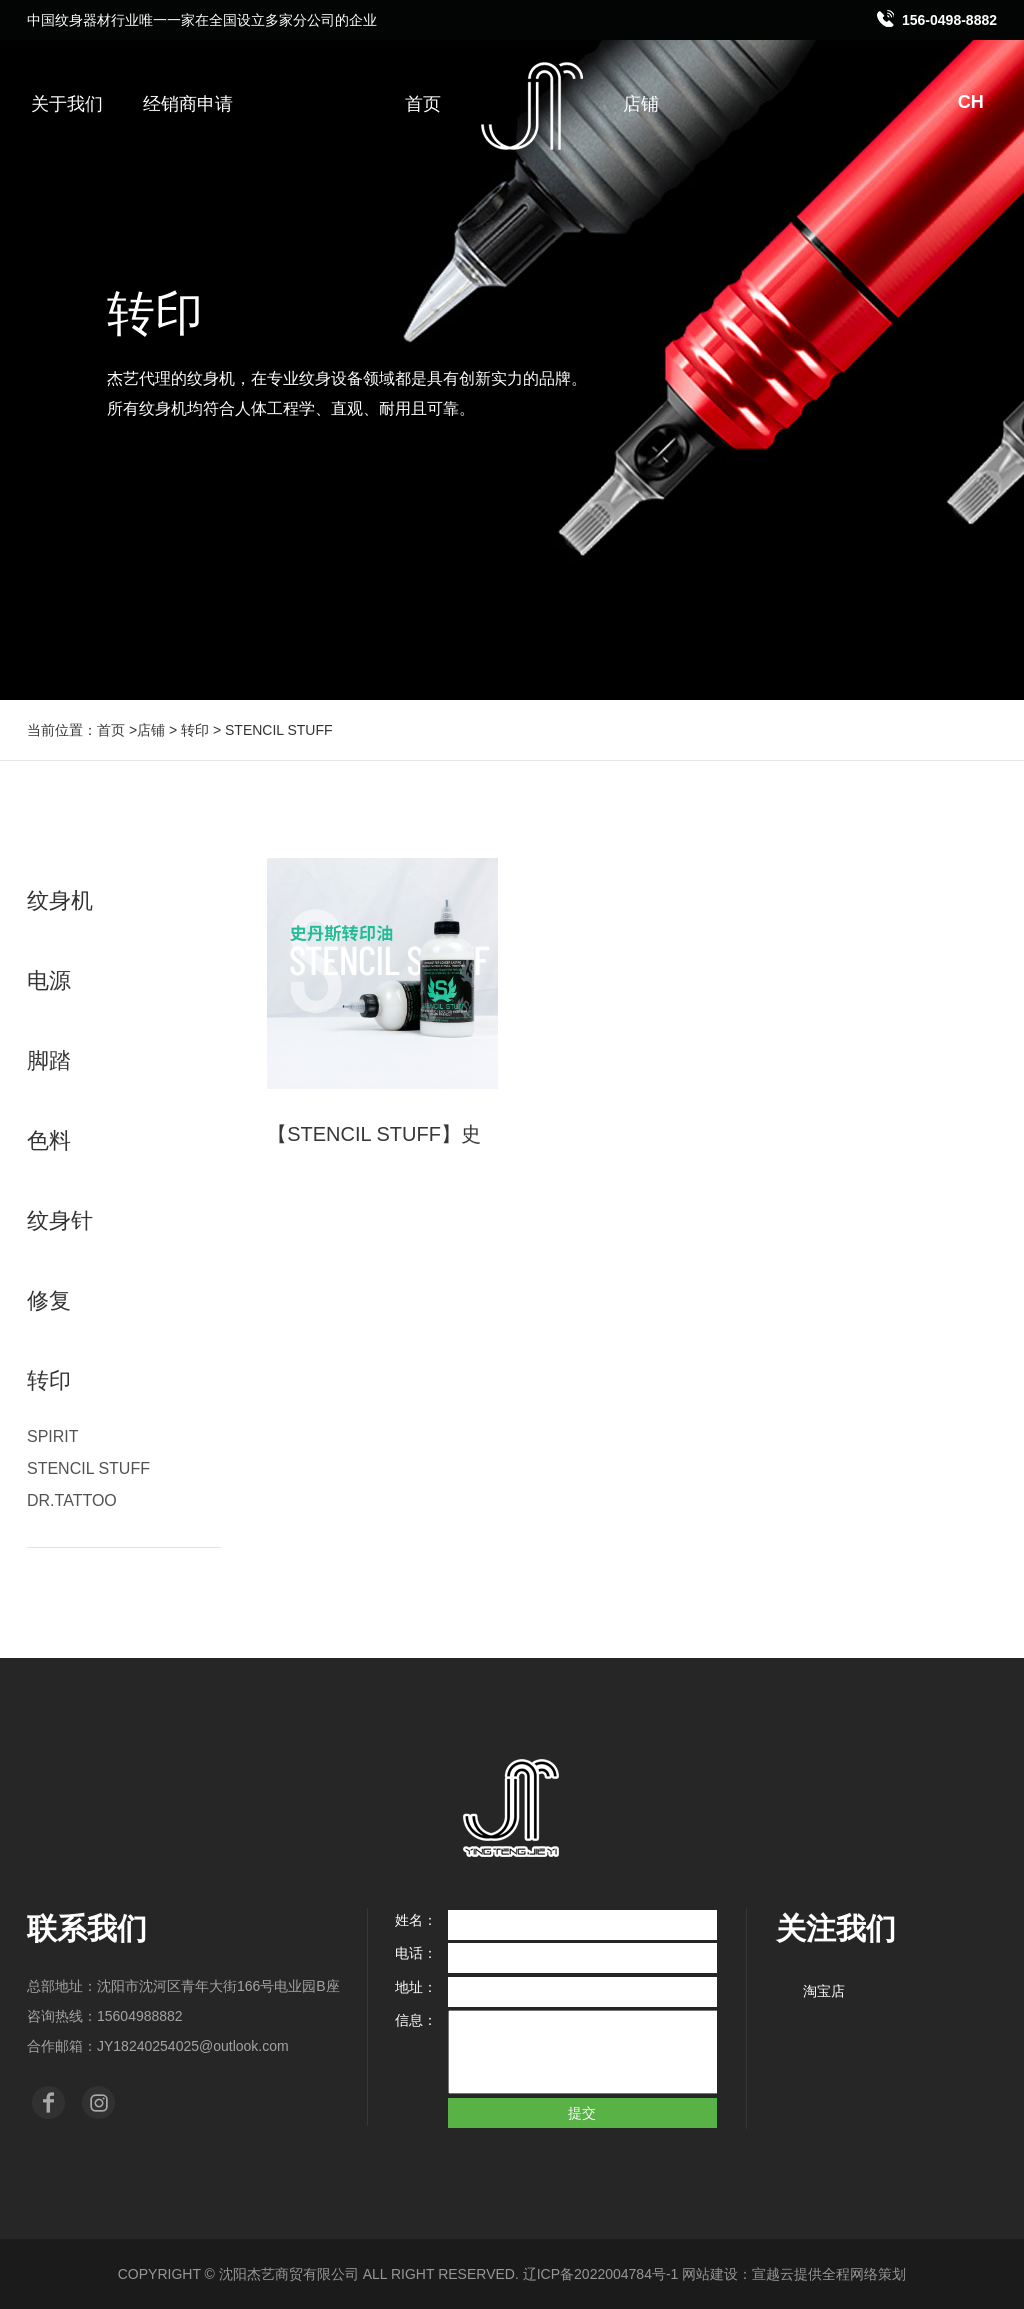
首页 (423, 104)
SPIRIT (53, 1436)
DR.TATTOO (72, 1500)
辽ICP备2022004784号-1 (601, 2274)
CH (981, 102)
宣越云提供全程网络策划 (829, 2274)
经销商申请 (188, 104)
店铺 (641, 104)
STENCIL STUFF (88, 1468)
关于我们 (67, 104)
